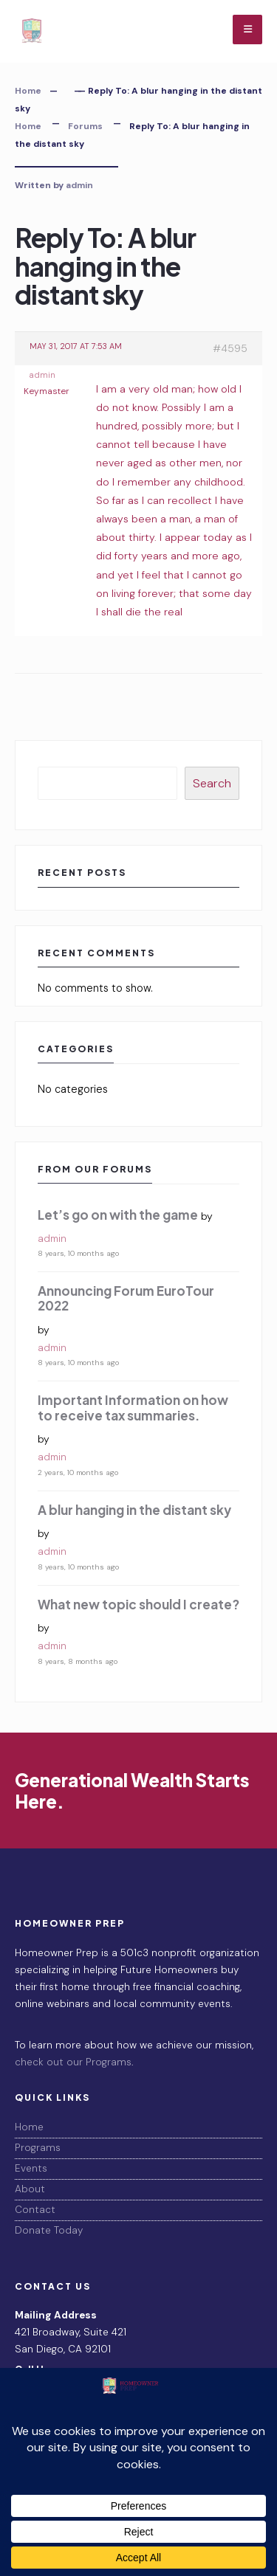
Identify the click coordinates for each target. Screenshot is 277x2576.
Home (28, 91)
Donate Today (49, 2230)
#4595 (230, 348)
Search (212, 783)
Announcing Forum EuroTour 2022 (126, 1298)
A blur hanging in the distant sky (134, 1509)
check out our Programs (73, 2062)
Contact (35, 2209)
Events (31, 2168)
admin (79, 185)
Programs (38, 2147)
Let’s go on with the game (118, 1214)
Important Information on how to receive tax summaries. (133, 1407)
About (30, 2189)
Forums (85, 126)
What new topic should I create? (138, 1604)
